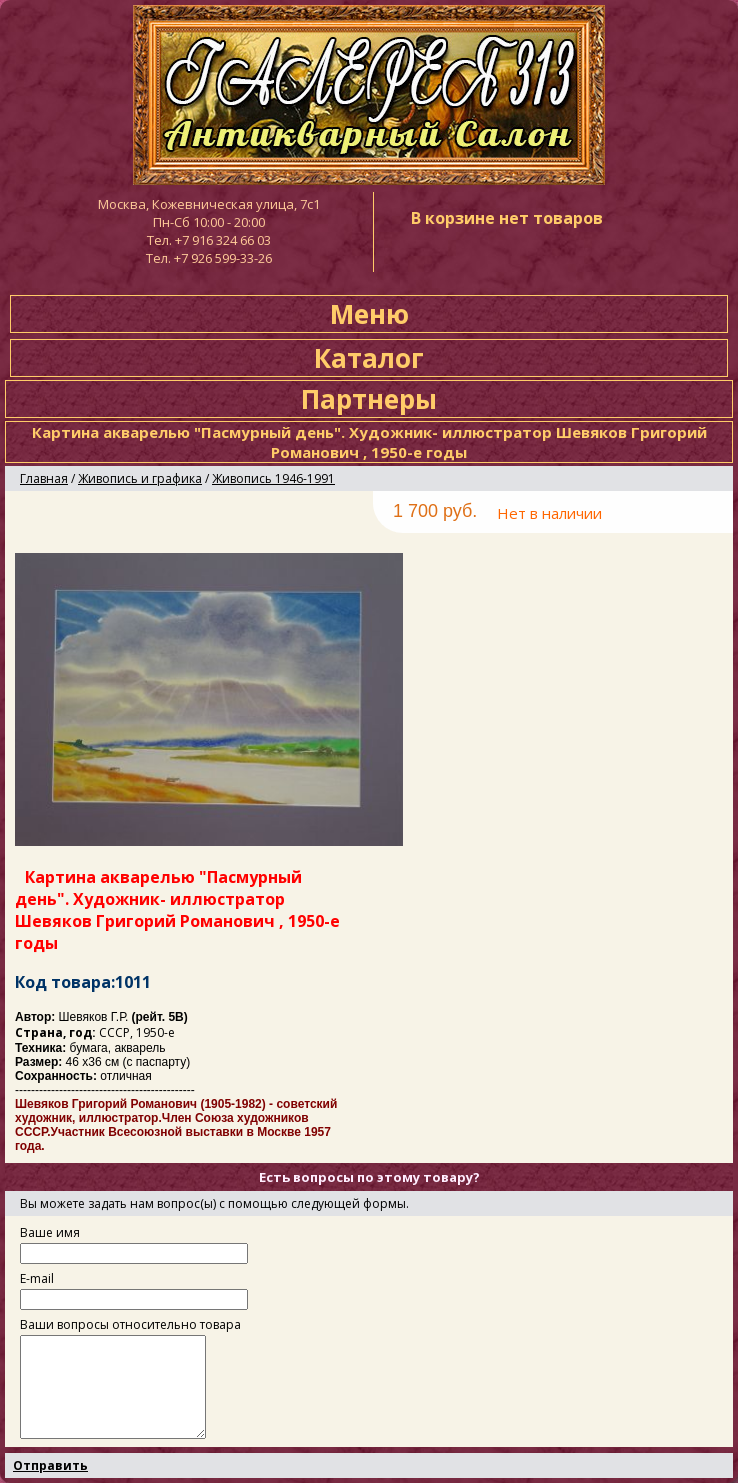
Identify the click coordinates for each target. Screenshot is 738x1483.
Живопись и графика (140, 478)
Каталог (369, 358)
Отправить (50, 1465)
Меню (369, 314)
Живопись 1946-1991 (273, 478)
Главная (44, 478)
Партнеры (369, 399)
